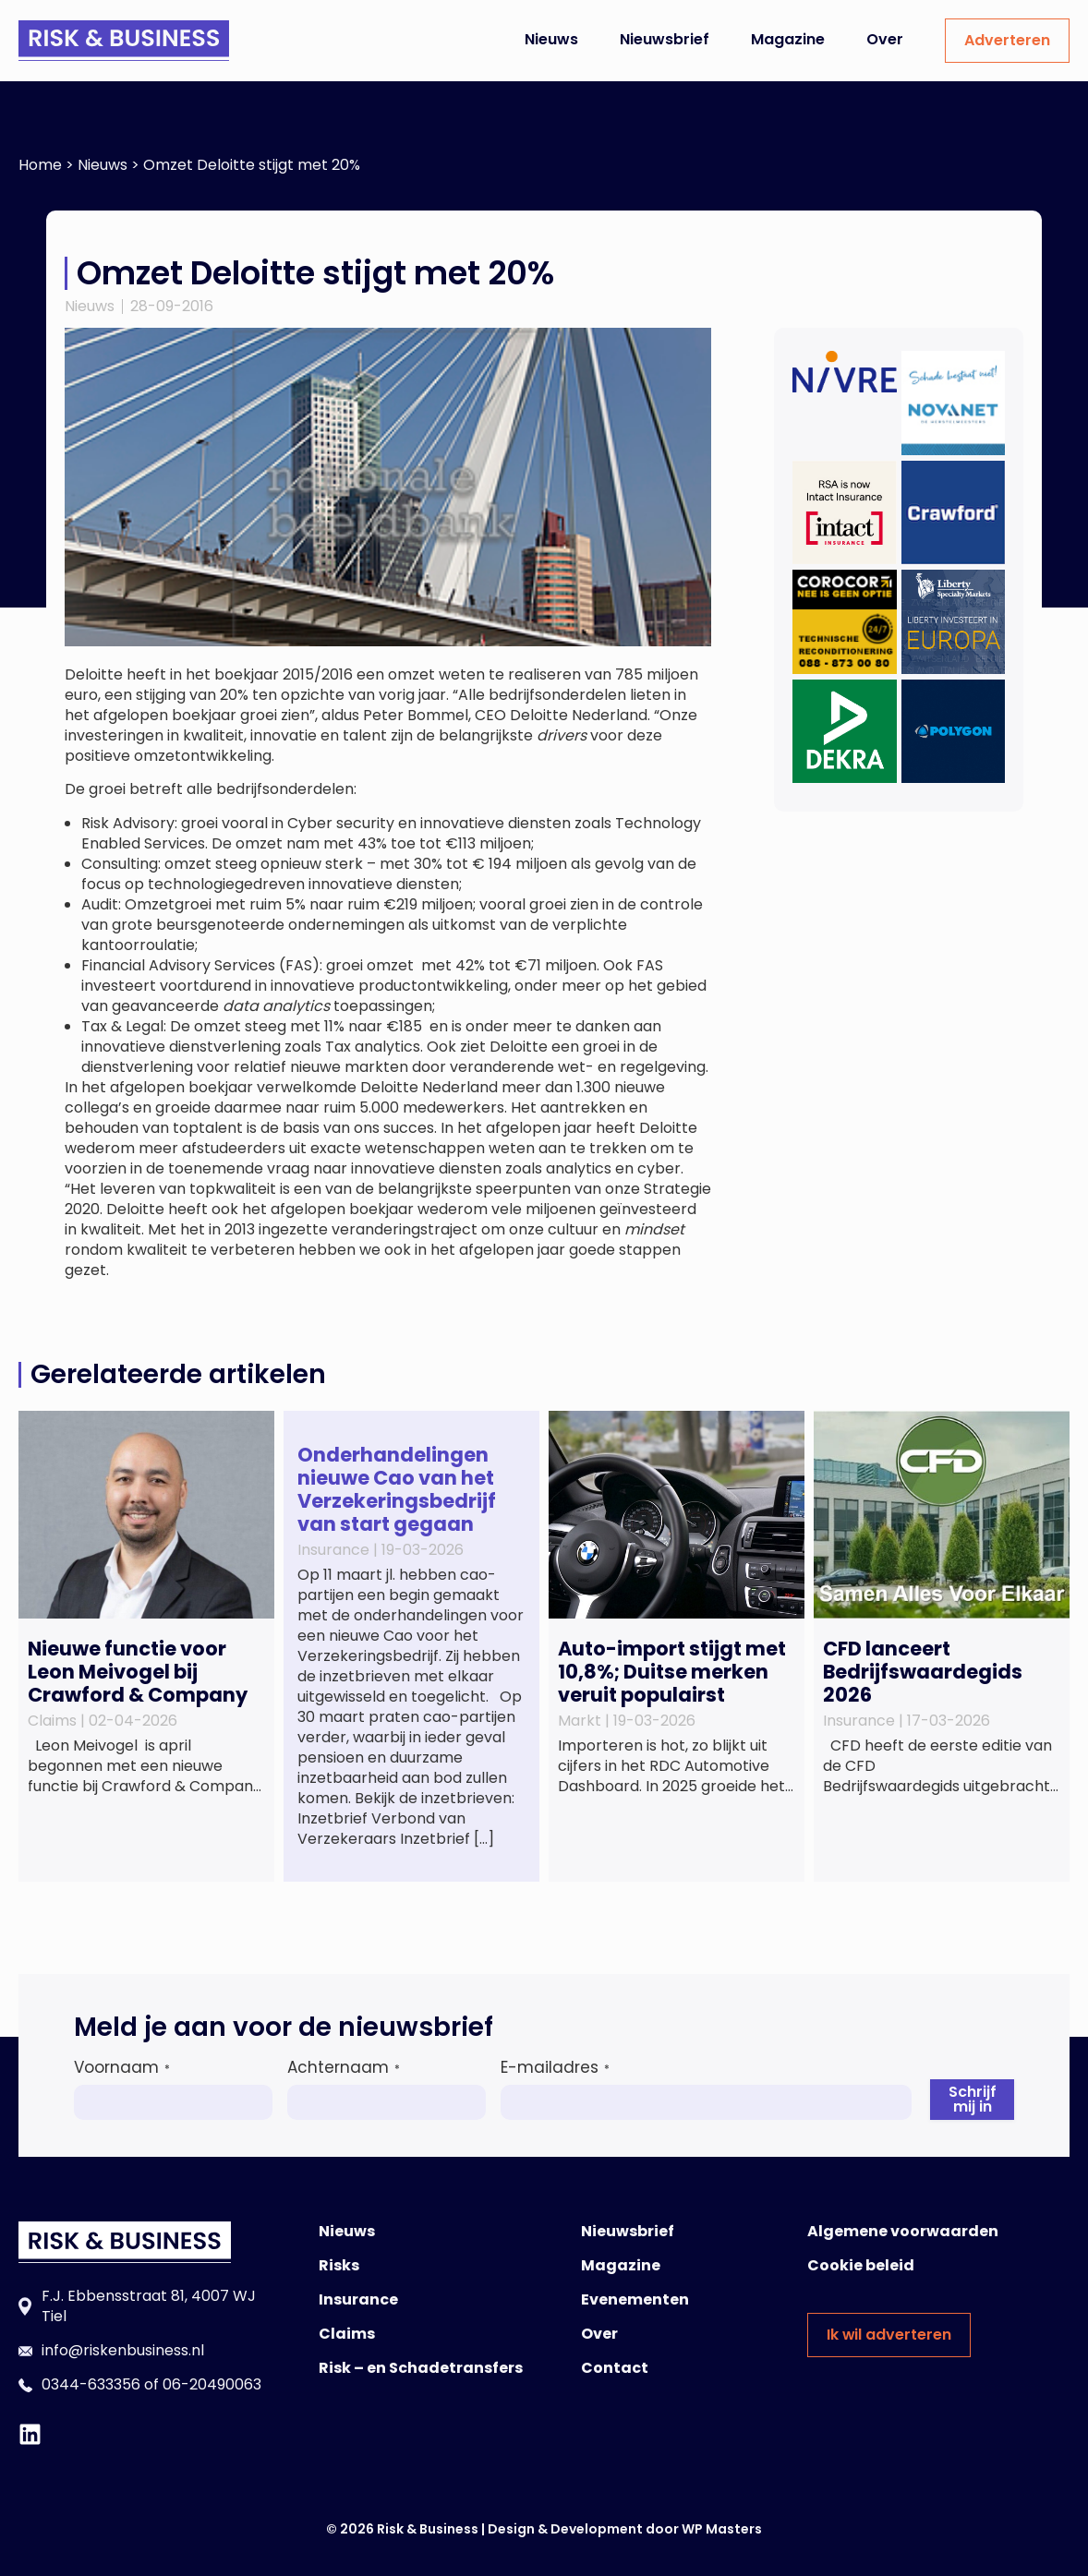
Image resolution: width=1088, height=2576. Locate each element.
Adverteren (1007, 40)
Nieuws (551, 39)
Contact (614, 2367)
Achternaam (343, 2067)
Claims (347, 2333)
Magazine (788, 39)
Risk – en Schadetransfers (421, 2367)
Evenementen (635, 2299)
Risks (339, 2265)
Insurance (358, 2299)
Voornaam (122, 2067)
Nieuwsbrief (664, 39)
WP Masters (722, 2529)
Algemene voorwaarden (902, 2231)
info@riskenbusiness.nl (123, 2350)
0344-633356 (91, 2384)
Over (884, 39)
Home (40, 164)
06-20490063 (212, 2384)
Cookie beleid (860, 2265)
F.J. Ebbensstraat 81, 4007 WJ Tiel (149, 2306)
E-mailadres (555, 2067)
